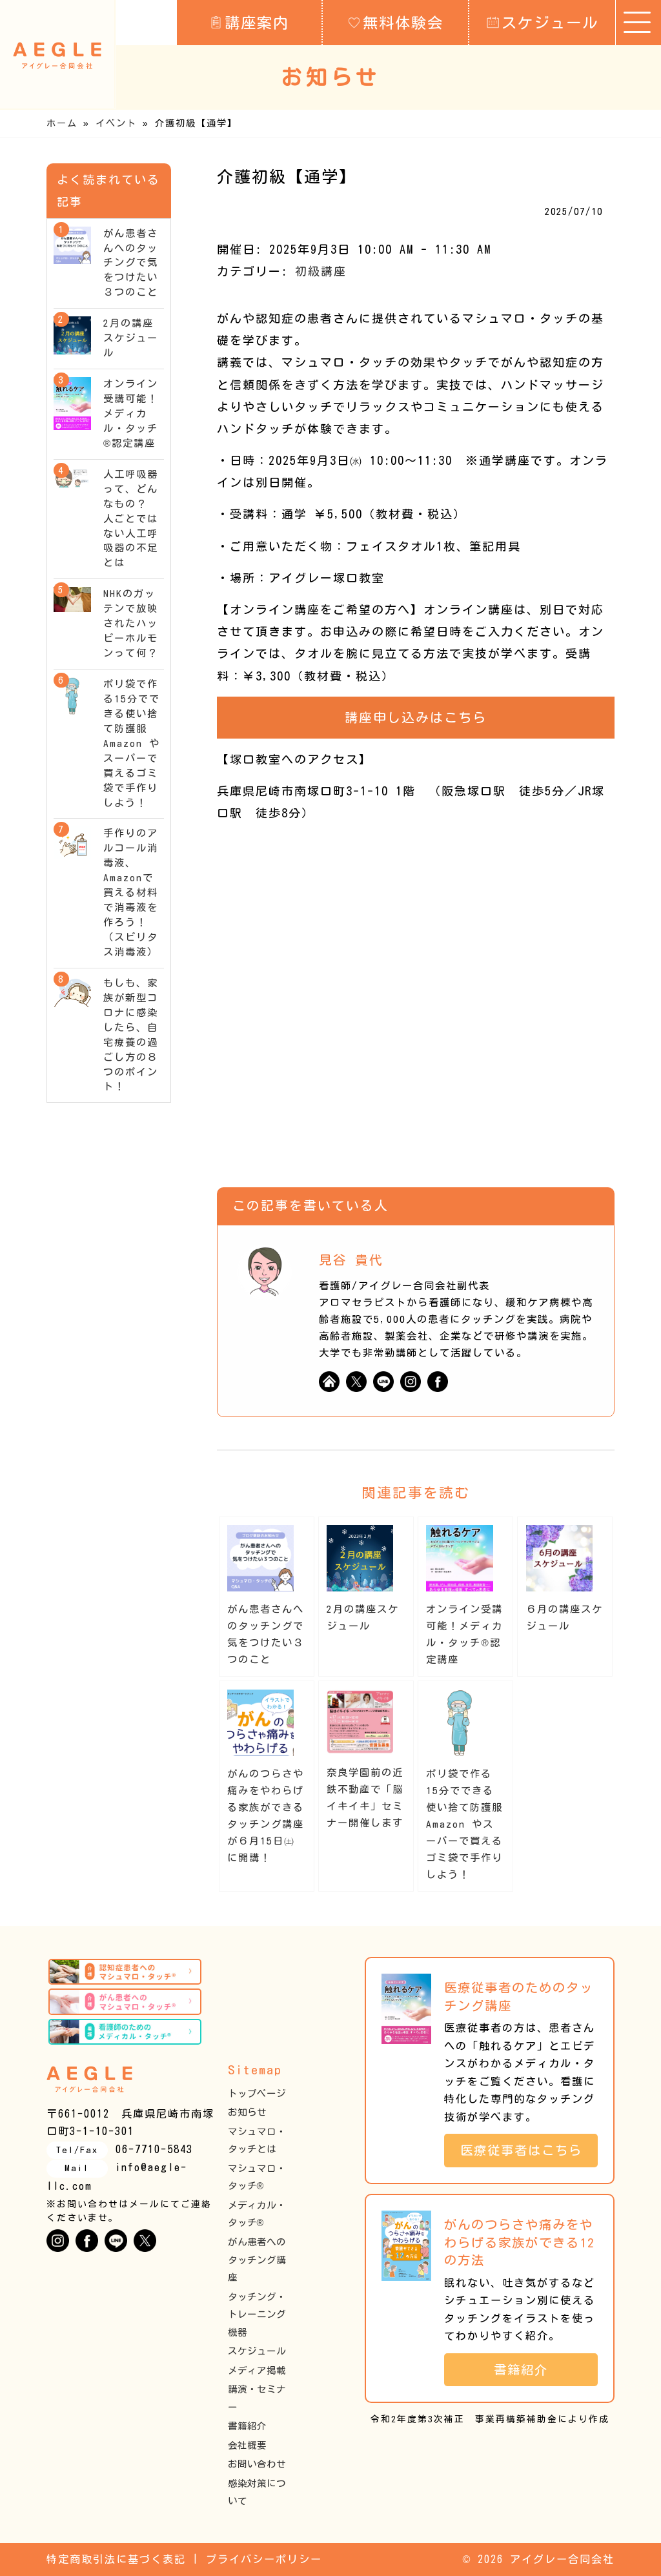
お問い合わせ (257, 2464)
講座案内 (249, 22)
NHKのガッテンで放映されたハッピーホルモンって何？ (130, 623)
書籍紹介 (247, 2426)
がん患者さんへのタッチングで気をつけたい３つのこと (130, 263)
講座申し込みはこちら (416, 717)
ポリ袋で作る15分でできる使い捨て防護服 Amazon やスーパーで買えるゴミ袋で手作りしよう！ (470, 1824)
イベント (116, 123)
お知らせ (247, 2112)
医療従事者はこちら (528, 2150)
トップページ (257, 2093)
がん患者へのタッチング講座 (257, 2259)
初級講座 (321, 271)
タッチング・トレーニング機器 (257, 2314)
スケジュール (542, 22)
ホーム (61, 123)
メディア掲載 (257, 2370)
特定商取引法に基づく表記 (116, 2559)
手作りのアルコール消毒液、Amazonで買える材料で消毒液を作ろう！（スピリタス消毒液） (130, 892)
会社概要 (247, 2445)
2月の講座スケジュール (130, 338)
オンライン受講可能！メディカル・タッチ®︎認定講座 (130, 413)
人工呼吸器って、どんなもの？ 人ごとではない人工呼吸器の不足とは (130, 518)
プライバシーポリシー (264, 2559)
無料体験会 (395, 22)
